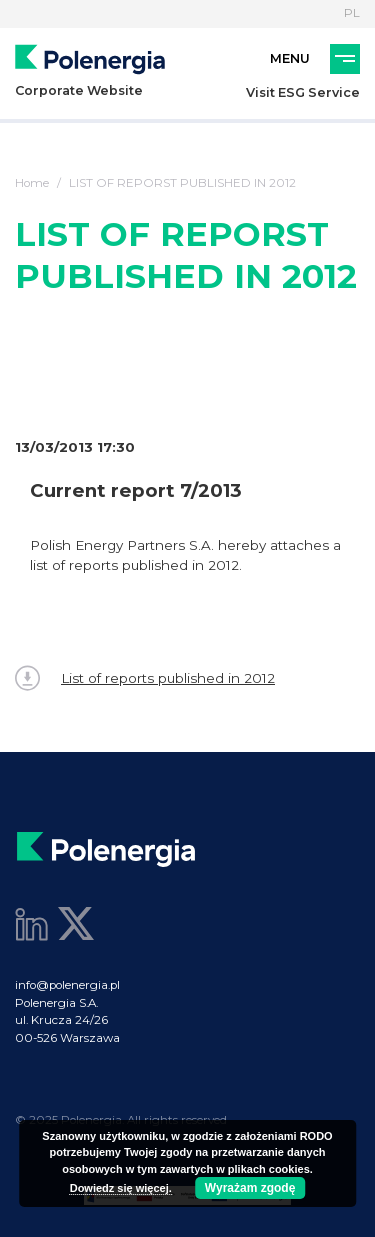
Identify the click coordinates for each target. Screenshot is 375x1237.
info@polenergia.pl (67, 985)
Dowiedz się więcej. (121, 1188)
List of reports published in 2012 (145, 678)
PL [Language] (352, 13)
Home (32, 183)
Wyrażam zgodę (250, 1188)
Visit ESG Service (303, 92)
